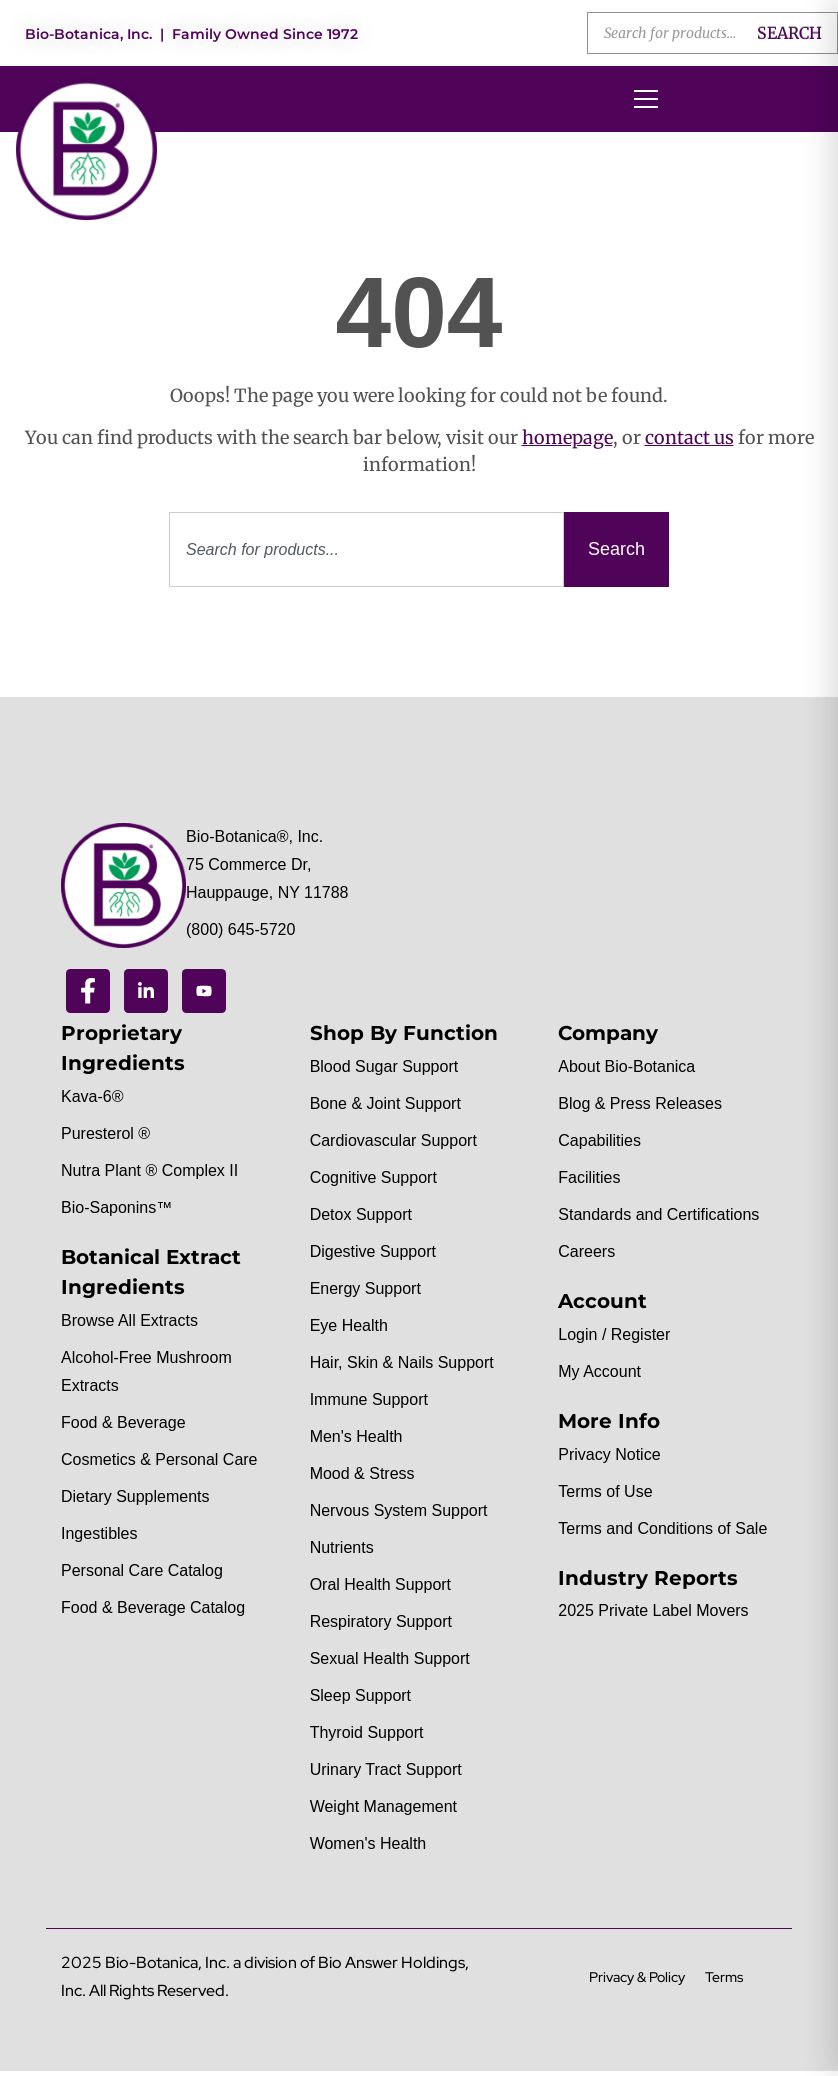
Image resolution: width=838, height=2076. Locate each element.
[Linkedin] (146, 991)
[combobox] (366, 549)
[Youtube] (204, 991)
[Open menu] (646, 99)
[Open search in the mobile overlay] (712, 33)
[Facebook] (88, 991)
